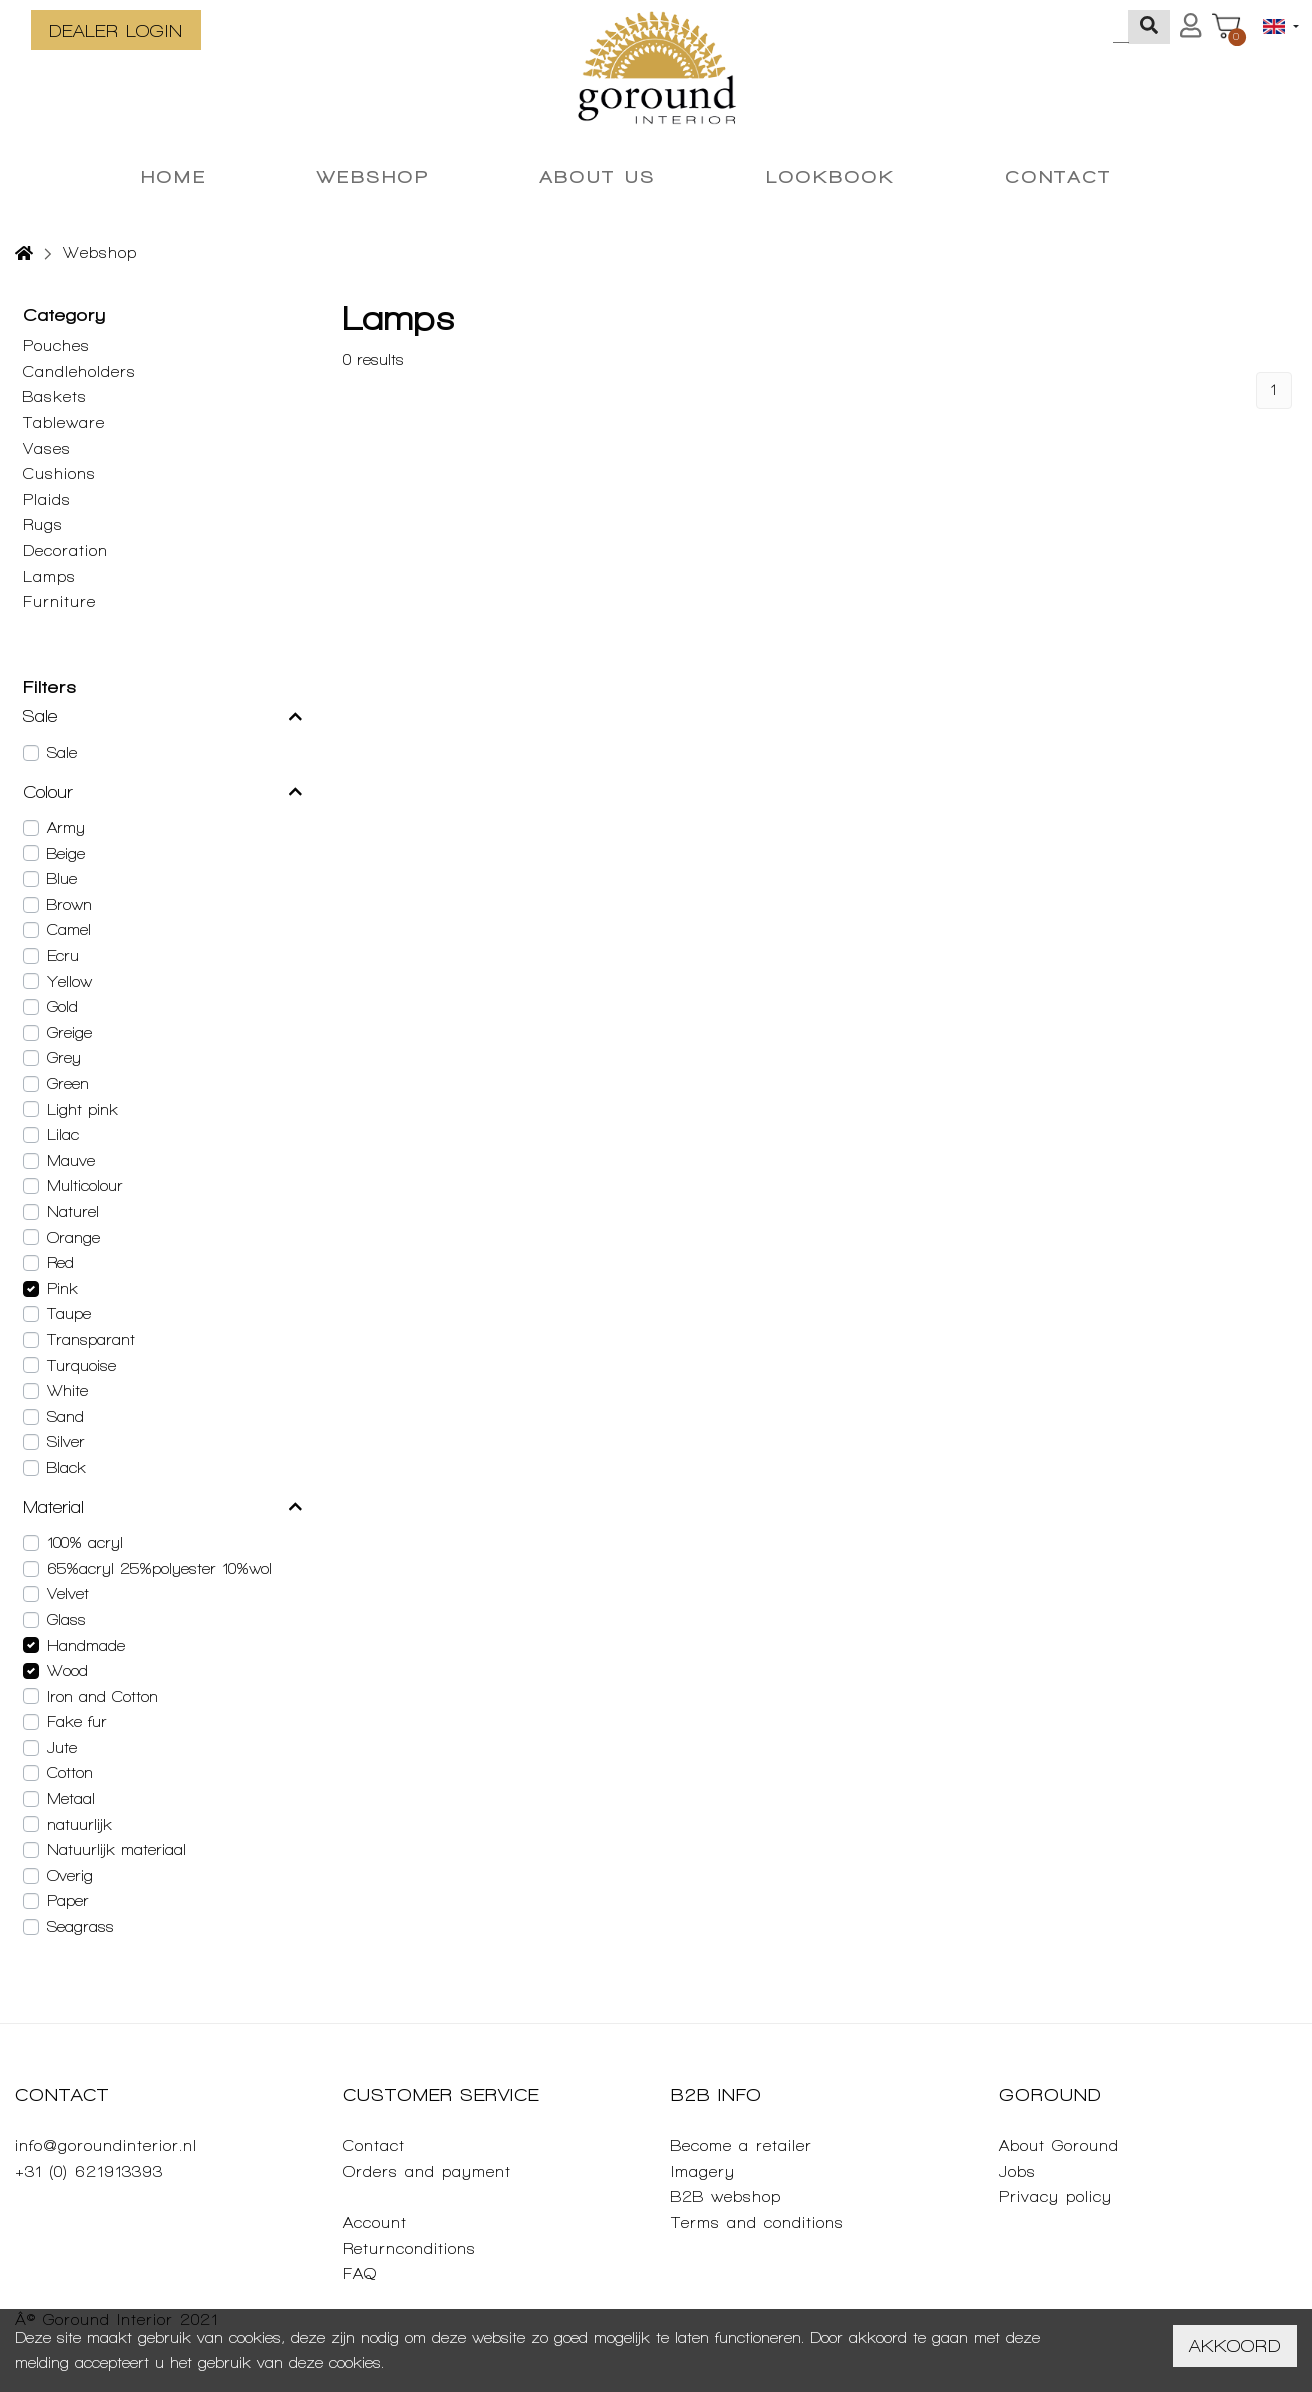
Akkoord (1235, 2345)
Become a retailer (741, 2145)
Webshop (100, 252)
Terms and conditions (757, 2222)
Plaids (47, 499)
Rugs (43, 524)
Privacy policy (1055, 2196)
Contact (374, 2145)
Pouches (56, 345)
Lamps (49, 576)
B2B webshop (726, 2196)
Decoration (65, 550)
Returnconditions (409, 2248)
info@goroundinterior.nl (106, 2145)
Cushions (59, 473)
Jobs (1017, 2171)
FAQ (360, 2273)
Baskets (55, 396)
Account (375, 2222)
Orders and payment (427, 2171)
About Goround (1059, 2145)
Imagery (703, 2171)
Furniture (59, 601)
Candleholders (79, 371)
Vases (47, 448)
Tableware (64, 422)
